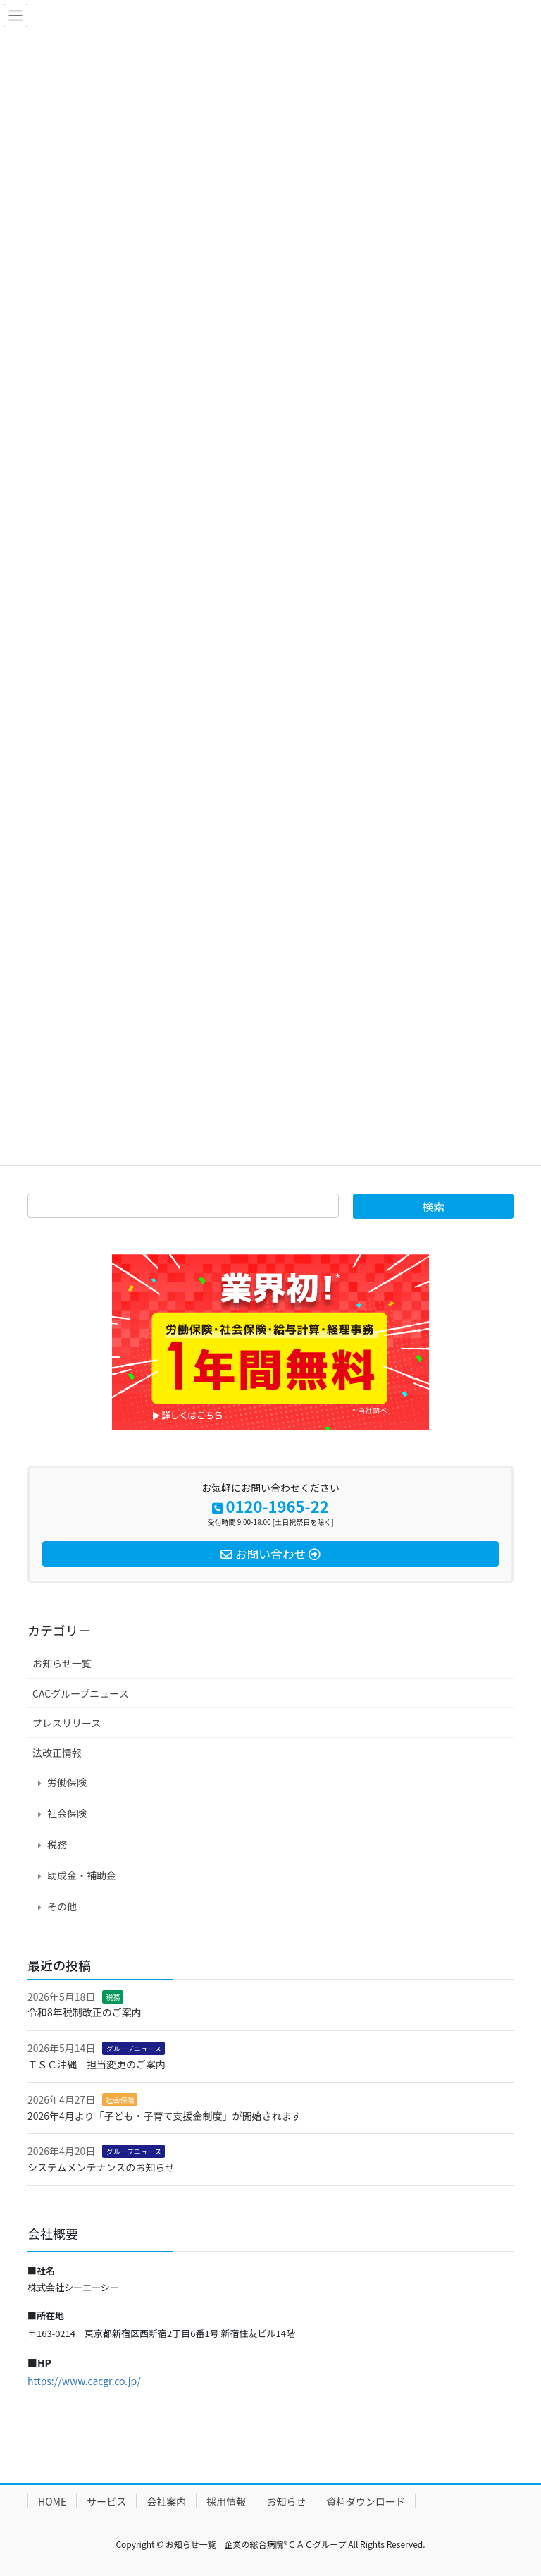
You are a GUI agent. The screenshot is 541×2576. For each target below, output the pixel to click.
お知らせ (286, 2501)
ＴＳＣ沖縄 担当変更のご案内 (96, 2064)
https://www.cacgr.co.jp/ (84, 2381)
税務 (57, 1844)
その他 (62, 1906)
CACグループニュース (80, 1693)
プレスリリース (66, 1723)
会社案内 (166, 2501)
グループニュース (133, 2048)
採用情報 (226, 2501)
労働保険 (67, 1782)
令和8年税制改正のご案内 (84, 2012)
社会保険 (67, 1813)
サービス (106, 2501)
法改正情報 (57, 1753)
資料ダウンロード (365, 2501)
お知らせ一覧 (62, 1663)
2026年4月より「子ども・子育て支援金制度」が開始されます (164, 2116)
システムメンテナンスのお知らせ (101, 2167)
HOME (52, 2501)
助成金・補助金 (81, 1875)
